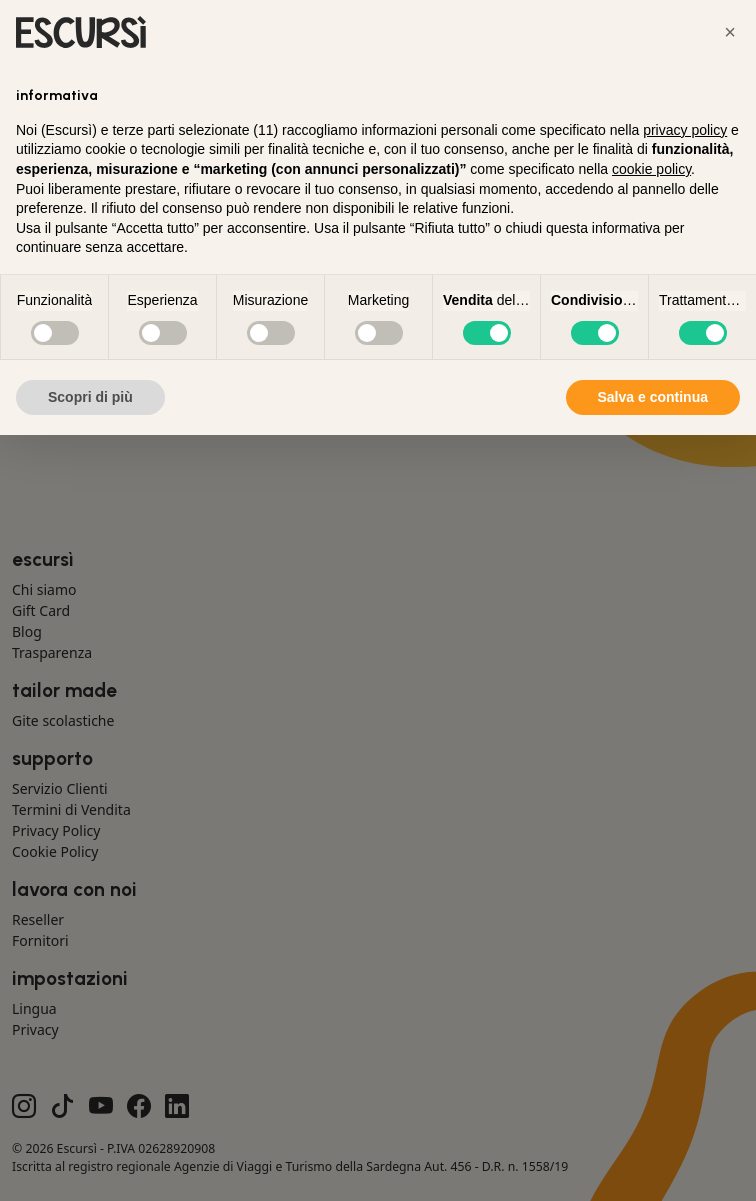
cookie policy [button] (651, 169)
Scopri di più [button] (90, 397)
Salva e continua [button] (653, 397)
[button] (730, 32)
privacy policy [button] (685, 130)
